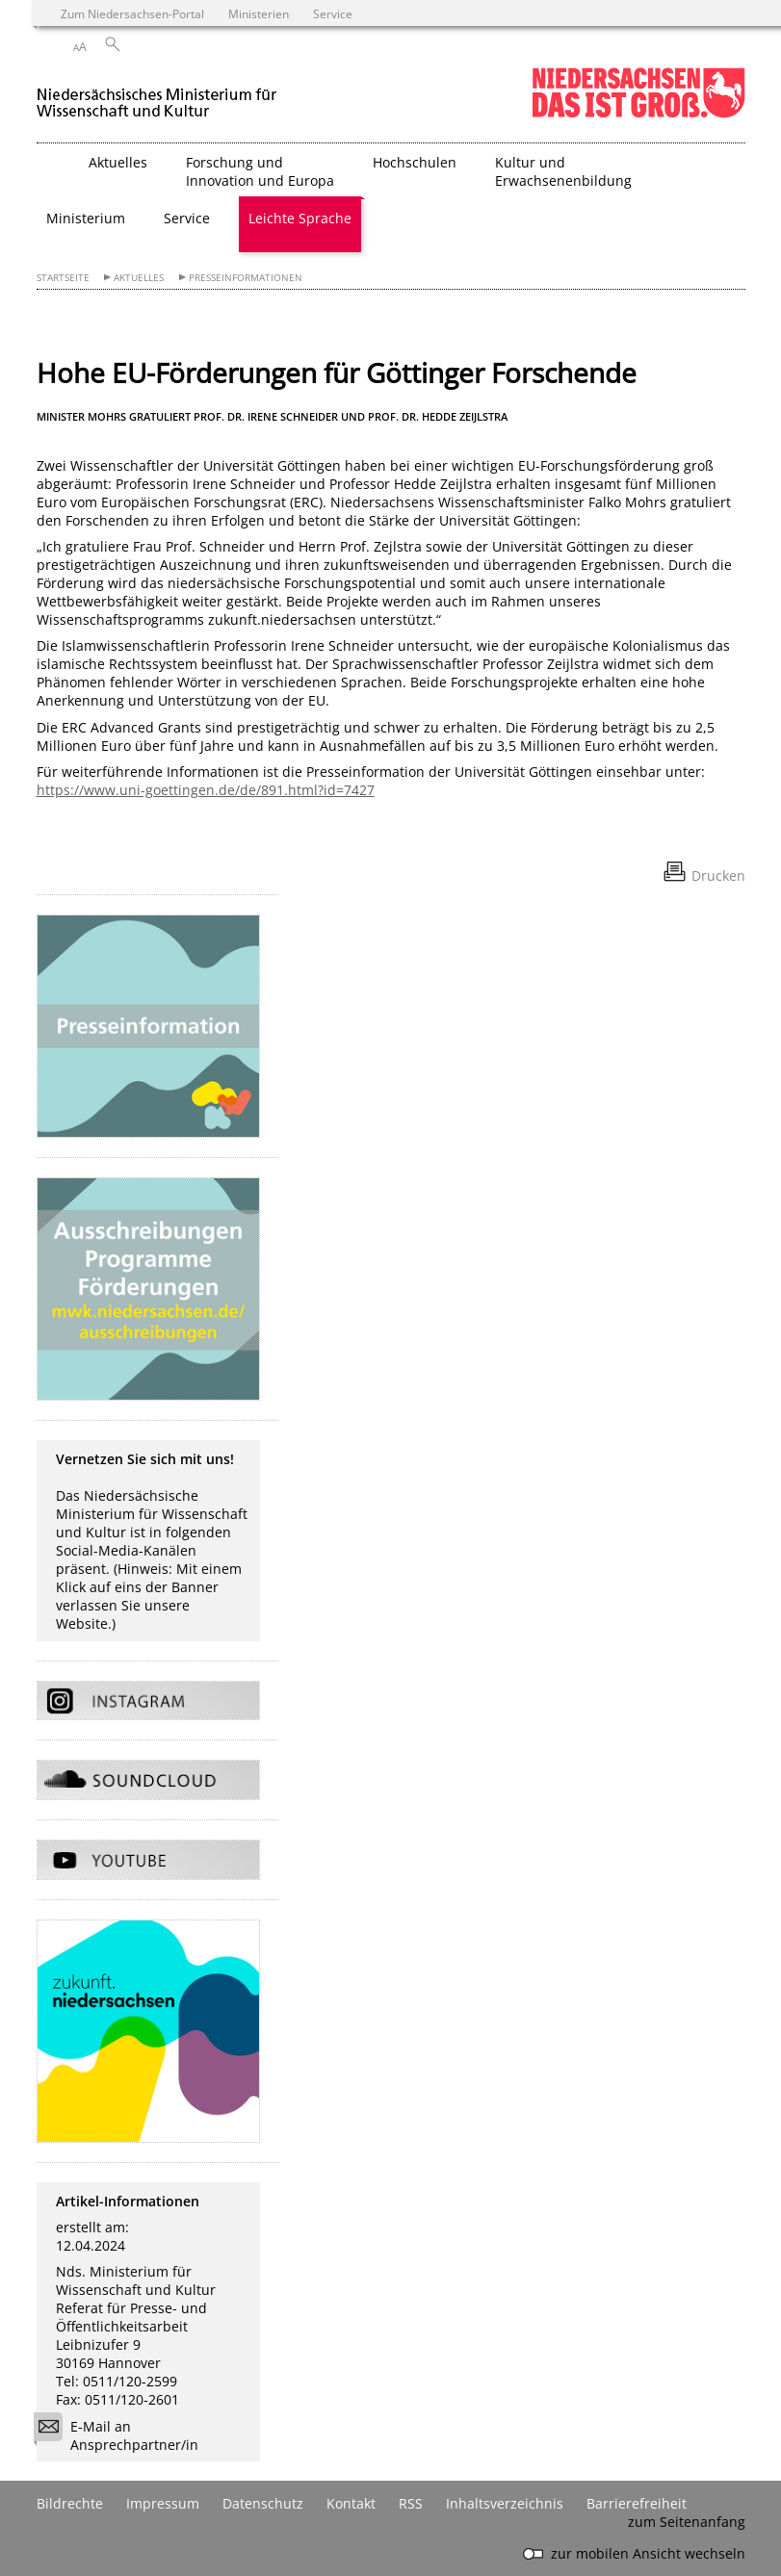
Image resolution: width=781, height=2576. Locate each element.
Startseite (63, 277)
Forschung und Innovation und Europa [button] (260, 171)
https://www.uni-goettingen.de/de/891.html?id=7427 (206, 790)
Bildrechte (70, 2503)
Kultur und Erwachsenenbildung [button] (563, 171)
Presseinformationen (245, 277)
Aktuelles (139, 277)
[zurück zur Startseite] (157, 94)
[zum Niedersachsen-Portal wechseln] (638, 114)
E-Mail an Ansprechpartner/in (122, 2435)
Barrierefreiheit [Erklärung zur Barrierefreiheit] (636, 2503)
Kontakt (351, 2503)
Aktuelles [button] (118, 162)
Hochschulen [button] (414, 162)
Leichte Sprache (299, 218)
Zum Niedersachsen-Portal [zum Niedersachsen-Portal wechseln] (132, 13)
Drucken (718, 875)
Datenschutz (262, 2503)
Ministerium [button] (85, 218)
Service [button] (187, 218)
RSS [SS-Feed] (411, 2503)
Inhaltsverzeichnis (504, 2503)
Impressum (162, 2503)
